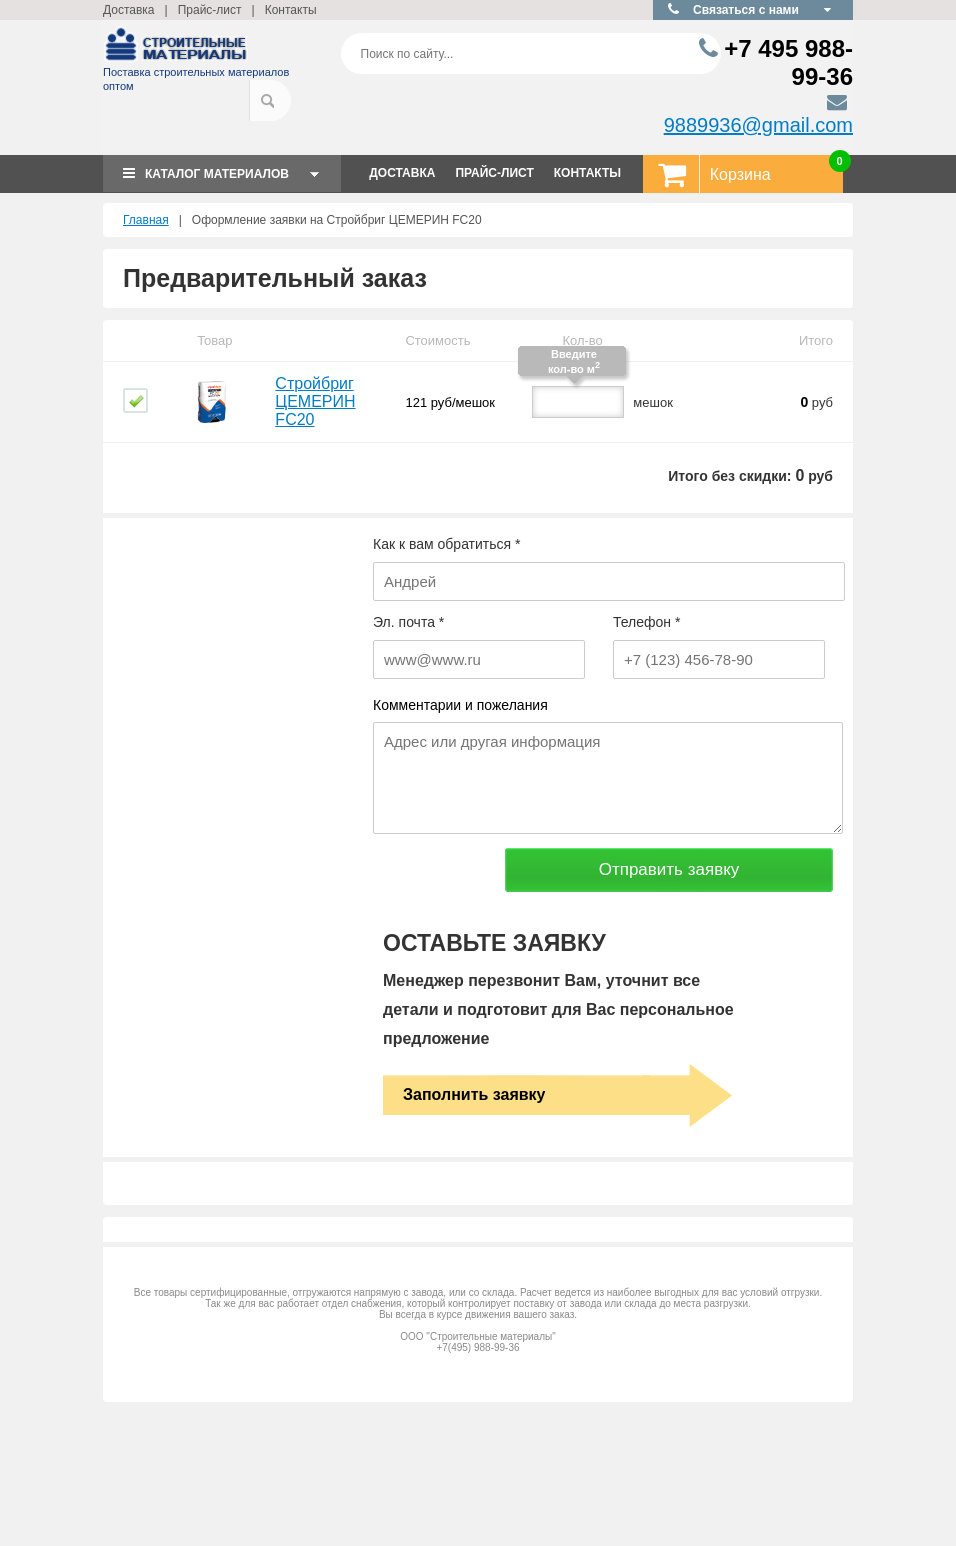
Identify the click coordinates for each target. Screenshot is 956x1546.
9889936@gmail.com (758, 125)
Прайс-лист (210, 10)
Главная (146, 220)
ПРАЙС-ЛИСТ (494, 173)
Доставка (129, 10)
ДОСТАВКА (402, 173)
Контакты (291, 10)
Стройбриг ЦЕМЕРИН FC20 (315, 401)
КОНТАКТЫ (587, 173)
